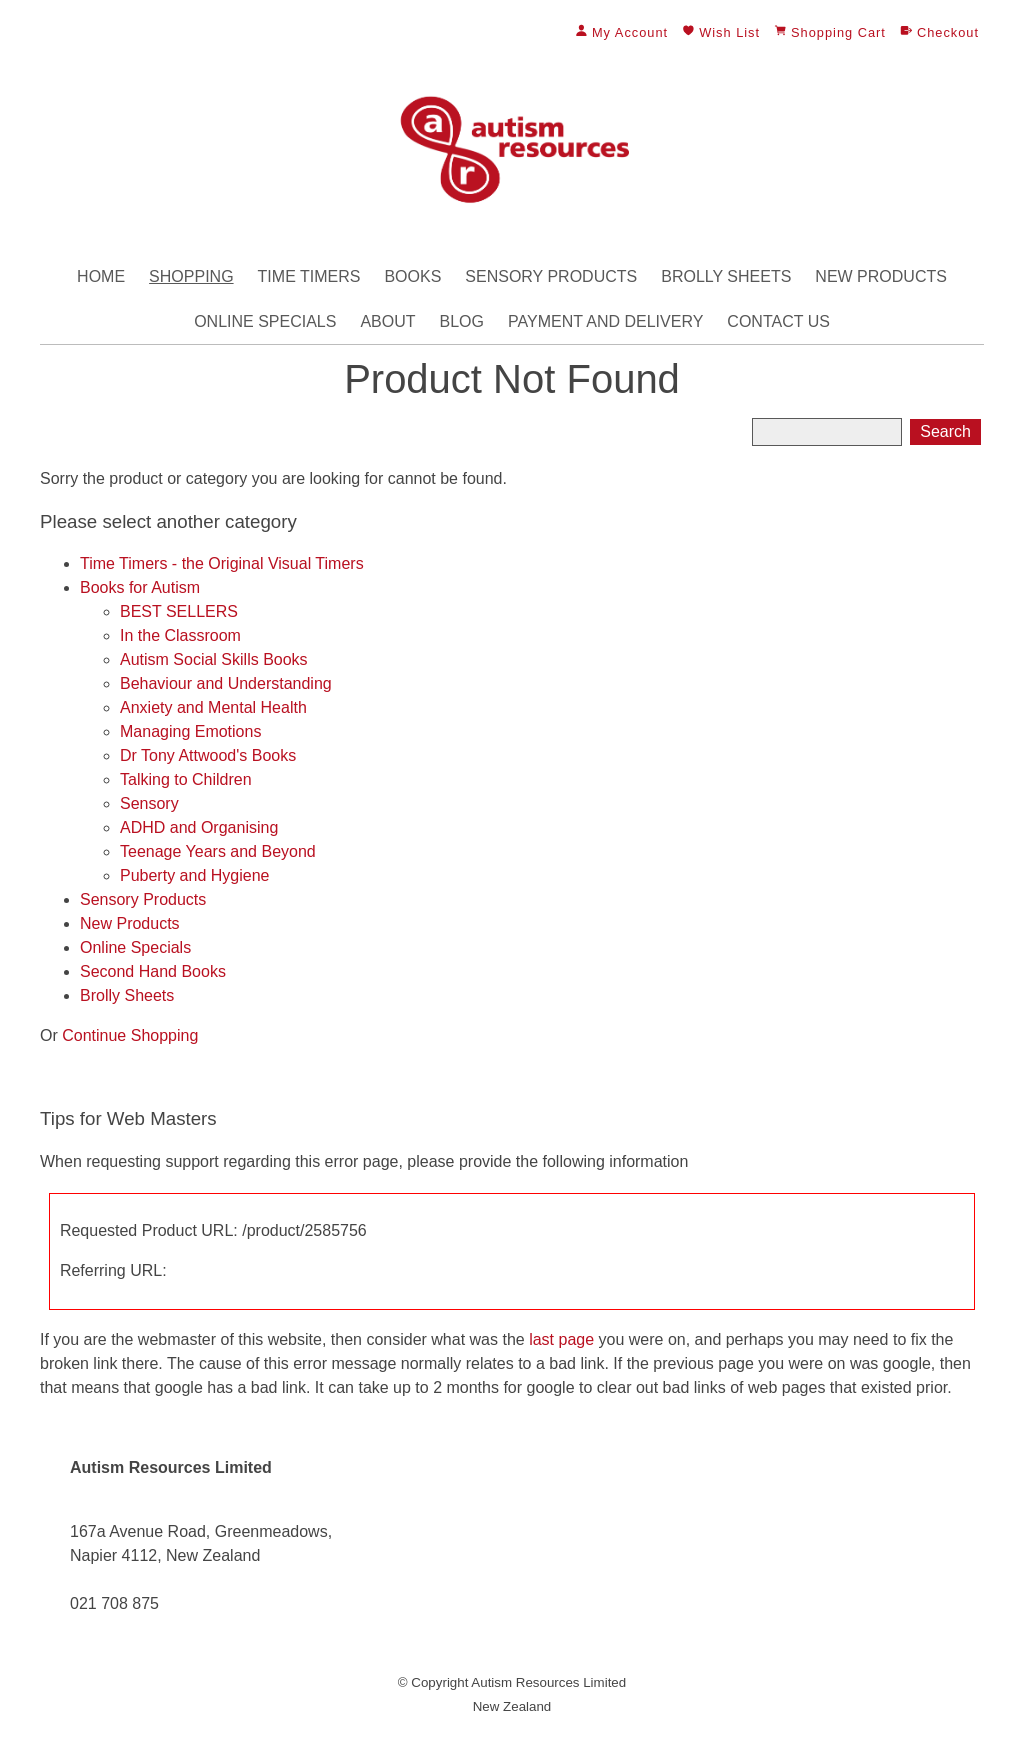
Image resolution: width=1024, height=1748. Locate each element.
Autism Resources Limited (548, 1682)
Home (101, 276)
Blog (462, 321)
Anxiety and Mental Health (213, 707)
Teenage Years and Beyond (218, 851)
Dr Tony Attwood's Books (208, 755)
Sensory (149, 803)
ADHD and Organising (199, 827)
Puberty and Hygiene (194, 875)
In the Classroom (180, 635)
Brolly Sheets (726, 276)
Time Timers (309, 276)
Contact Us (778, 321)
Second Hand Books (153, 971)
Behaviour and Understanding (226, 683)
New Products (881, 276)
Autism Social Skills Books (214, 659)
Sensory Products (551, 276)
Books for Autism (140, 587)
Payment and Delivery (605, 321)
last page (561, 1339)
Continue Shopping (130, 1035)
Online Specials (265, 321)
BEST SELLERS (179, 611)
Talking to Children (186, 779)
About (387, 321)
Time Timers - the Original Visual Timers (222, 563)
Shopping (191, 276)
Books (412, 276)
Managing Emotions (190, 731)
